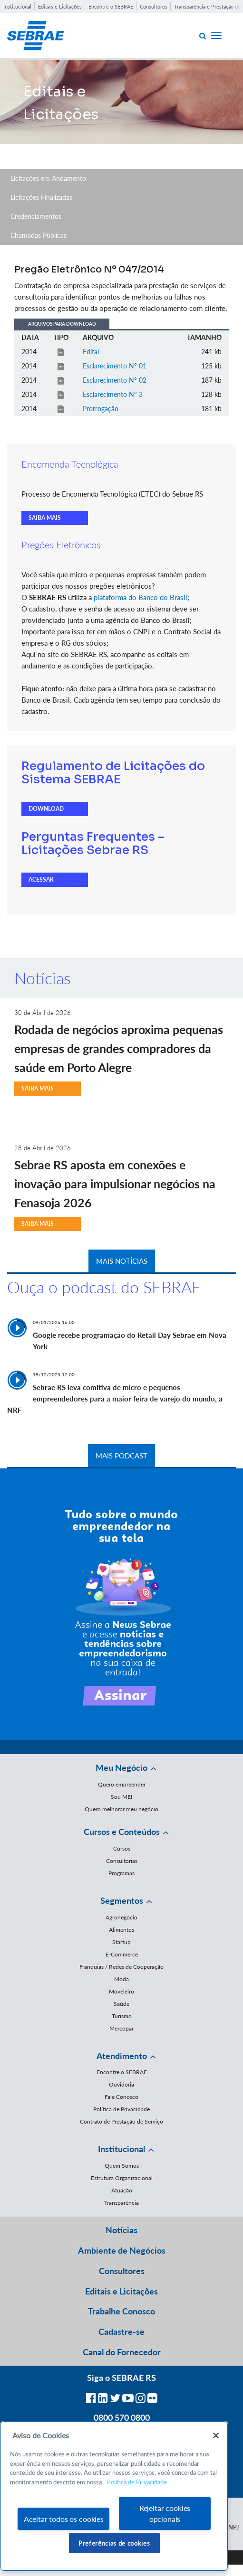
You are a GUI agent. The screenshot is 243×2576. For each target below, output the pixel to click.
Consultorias (121, 1860)
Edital (91, 352)
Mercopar (121, 2028)
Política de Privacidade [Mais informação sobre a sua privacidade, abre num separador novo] (137, 2482)
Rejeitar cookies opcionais (164, 2513)
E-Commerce (122, 1954)
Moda (121, 1979)
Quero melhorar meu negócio (121, 1809)
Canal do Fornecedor (122, 2352)
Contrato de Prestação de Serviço (121, 2121)
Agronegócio (121, 1917)
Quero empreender (122, 1784)
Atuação (121, 2190)
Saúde (121, 2003)
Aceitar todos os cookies (64, 2518)
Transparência (121, 2202)
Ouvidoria (121, 2084)
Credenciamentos (35, 216)
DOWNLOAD (46, 808)
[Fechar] (215, 2435)
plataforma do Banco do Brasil (140, 597)
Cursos (121, 1848)
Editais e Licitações (60, 6)
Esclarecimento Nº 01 (114, 366)
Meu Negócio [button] (121, 1767)
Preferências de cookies (114, 2543)
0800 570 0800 (122, 2417)
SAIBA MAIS (45, 517)
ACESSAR (41, 879)
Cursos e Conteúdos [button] (122, 1831)
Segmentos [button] (121, 1900)
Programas (121, 1873)
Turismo (122, 2016)
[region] (114, 2496)
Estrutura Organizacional (122, 2177)
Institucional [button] (121, 2149)
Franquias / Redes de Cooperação (121, 1966)
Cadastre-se (121, 2331)
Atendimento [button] (122, 2055)
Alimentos (121, 1929)
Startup (121, 1942)
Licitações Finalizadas (41, 197)
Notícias (121, 2230)
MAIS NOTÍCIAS (121, 1261)
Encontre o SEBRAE (110, 6)
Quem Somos (122, 2165)
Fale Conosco (121, 2096)
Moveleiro (121, 1991)
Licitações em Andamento (48, 178)
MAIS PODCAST (121, 1455)
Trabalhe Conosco (121, 2311)
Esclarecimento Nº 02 (114, 380)
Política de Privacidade (121, 2109)
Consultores (153, 6)
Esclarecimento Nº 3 (113, 394)
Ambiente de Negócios (121, 2250)
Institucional (17, 6)
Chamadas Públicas (38, 235)
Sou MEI (121, 1796)
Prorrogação (100, 408)
